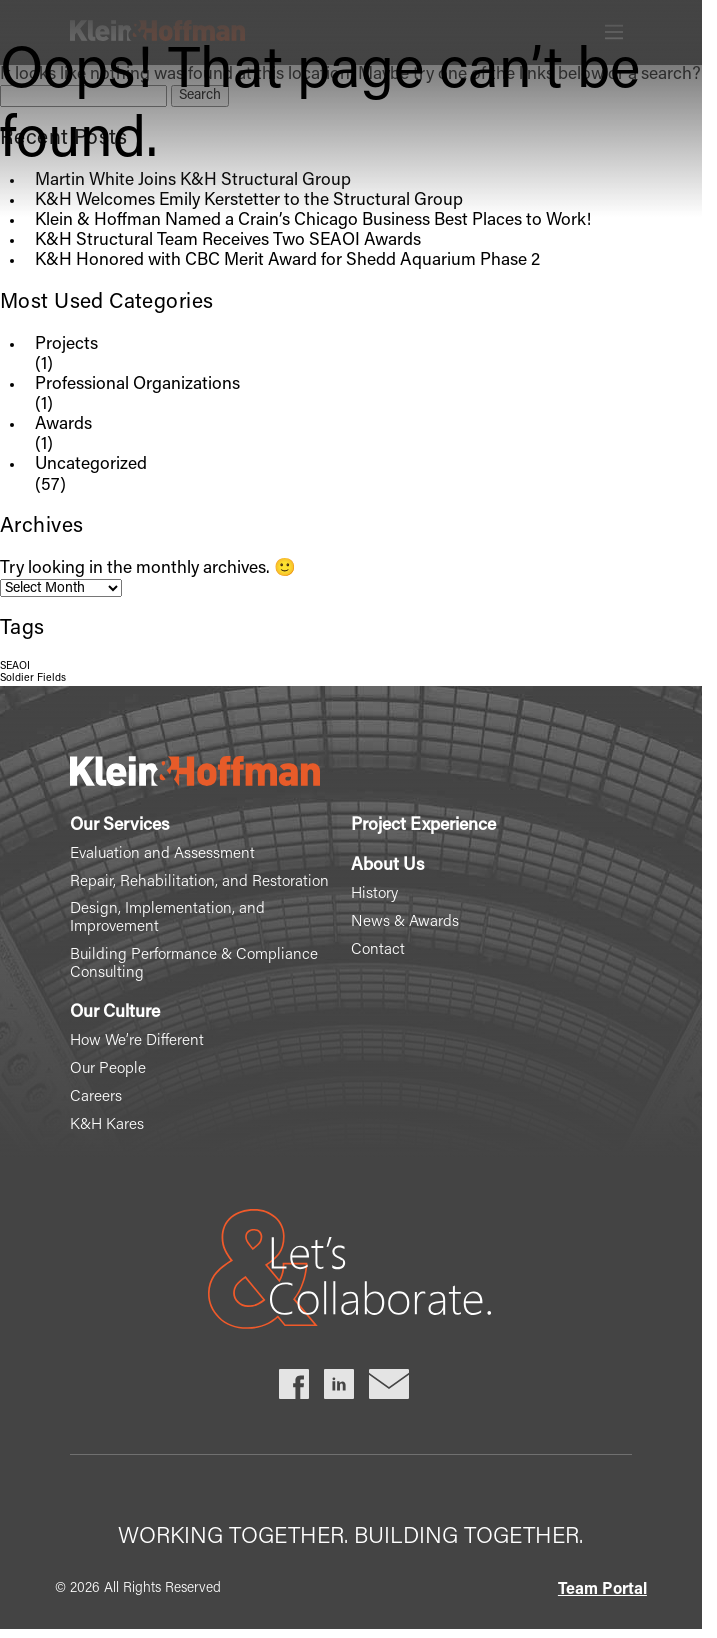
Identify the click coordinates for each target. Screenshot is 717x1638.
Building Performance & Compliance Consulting (194, 964)
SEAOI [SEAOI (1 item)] (15, 666)
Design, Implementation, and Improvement (167, 918)
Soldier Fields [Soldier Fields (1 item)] (33, 678)
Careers (96, 1097)
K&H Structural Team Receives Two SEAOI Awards (228, 241)
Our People (108, 1069)
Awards (63, 425)
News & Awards (405, 922)
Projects (66, 345)
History (374, 894)
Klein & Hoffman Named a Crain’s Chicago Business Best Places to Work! (313, 221)
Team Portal (602, 1590)
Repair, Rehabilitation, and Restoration (199, 882)
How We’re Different (137, 1041)
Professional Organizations (137, 385)
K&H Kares (107, 1125)
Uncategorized (91, 465)
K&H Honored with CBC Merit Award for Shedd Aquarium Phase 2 (287, 261)
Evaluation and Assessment (162, 854)
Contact (378, 950)
